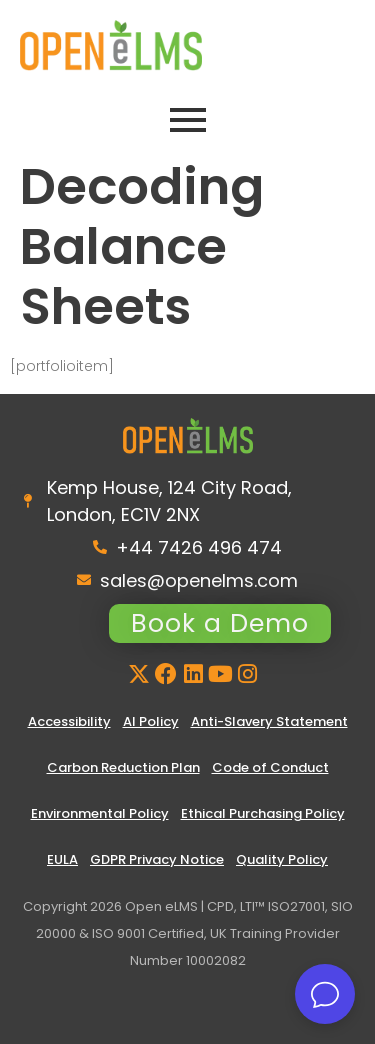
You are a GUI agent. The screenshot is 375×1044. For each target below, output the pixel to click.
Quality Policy (282, 859)
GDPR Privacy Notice (157, 859)
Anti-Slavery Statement (269, 721)
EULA (62, 859)
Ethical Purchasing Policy (263, 813)
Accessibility (69, 721)
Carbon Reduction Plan (123, 767)
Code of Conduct (270, 767)
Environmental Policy (100, 813)
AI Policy (151, 721)
